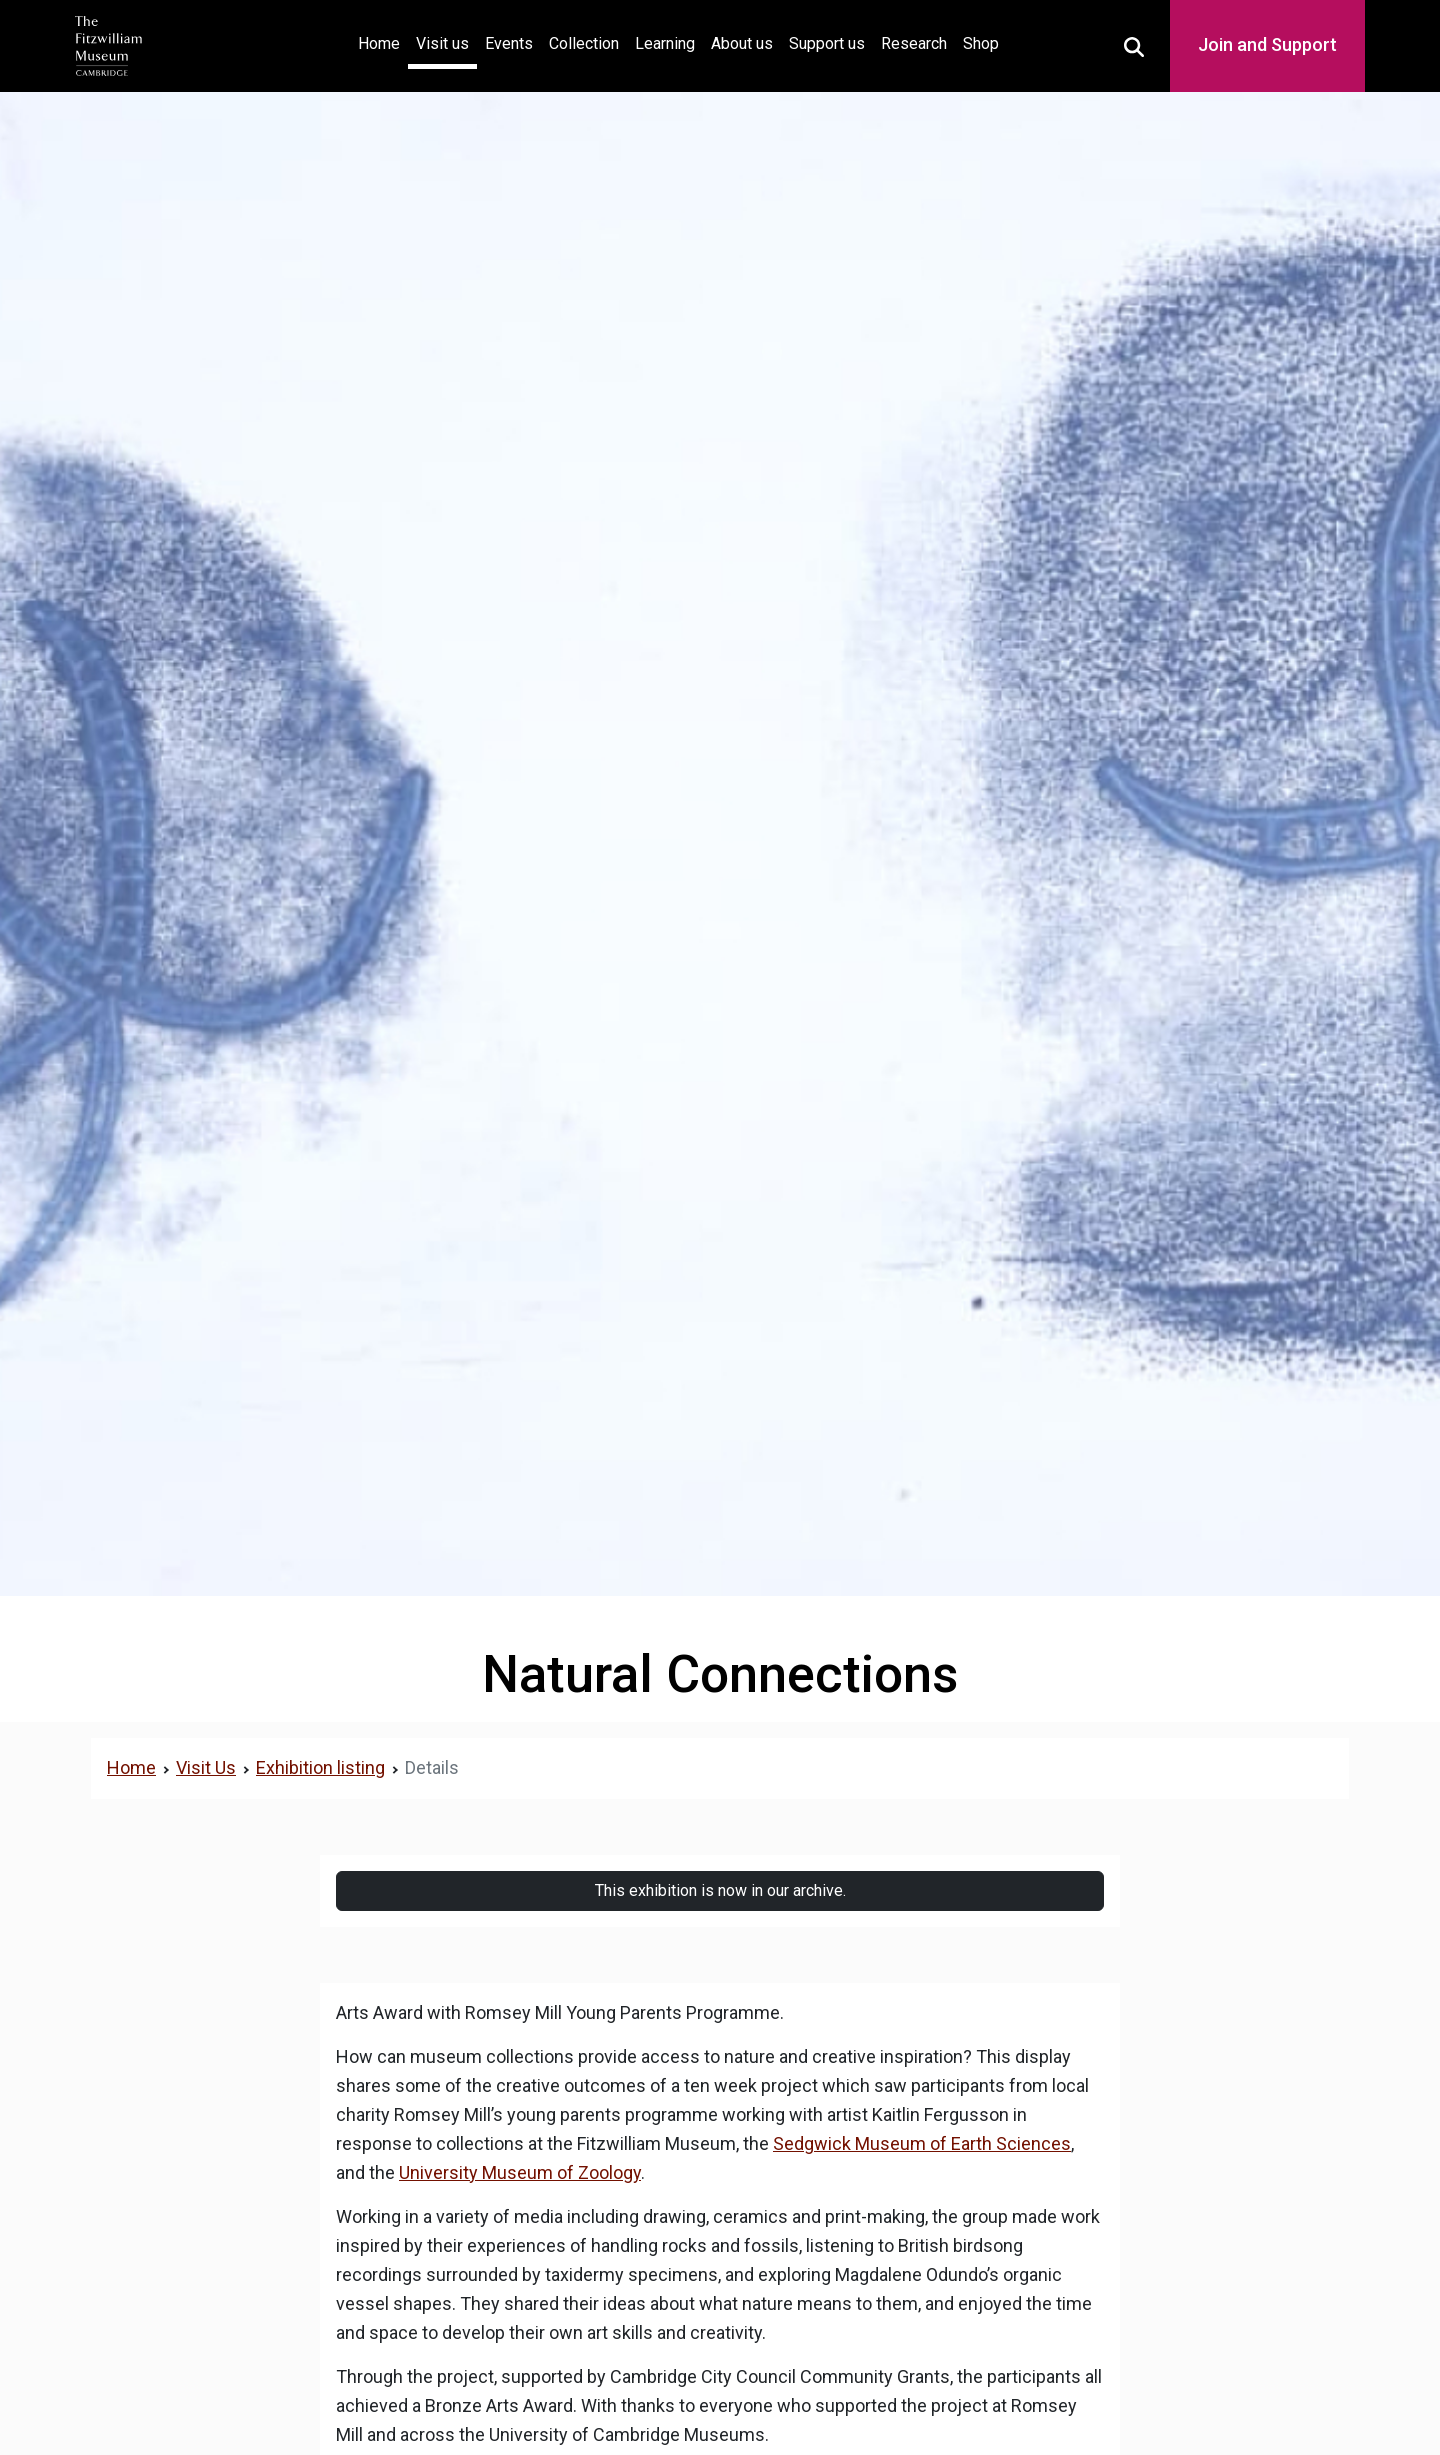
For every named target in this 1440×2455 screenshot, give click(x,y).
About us (742, 43)
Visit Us (206, 1767)
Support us (827, 43)
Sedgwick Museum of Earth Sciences (922, 2143)
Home (383, 41)
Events (509, 43)
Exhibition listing (320, 1767)
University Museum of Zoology (520, 2172)
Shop (981, 43)
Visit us (442, 43)
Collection (584, 43)
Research (914, 43)
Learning (665, 43)
